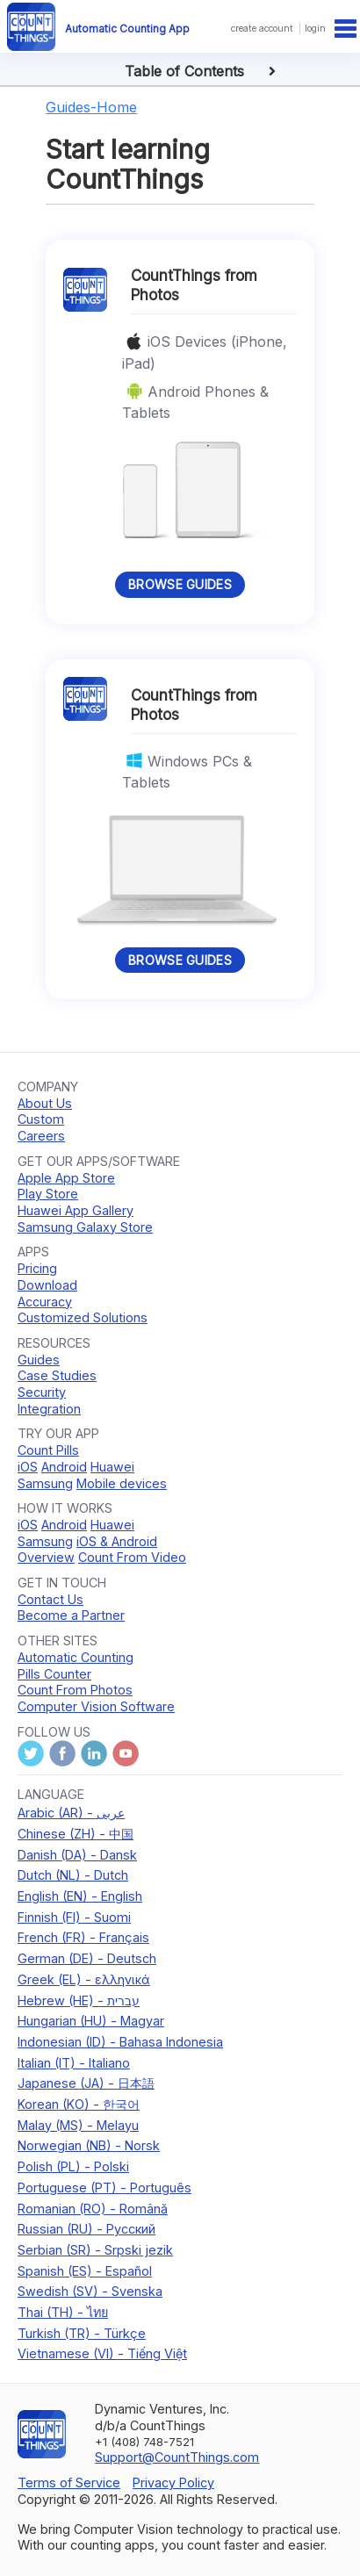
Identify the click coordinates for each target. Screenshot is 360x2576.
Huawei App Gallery (75, 1210)
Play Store (48, 1193)
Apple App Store (66, 1177)
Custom (41, 1119)
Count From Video (132, 1557)
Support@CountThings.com (177, 2457)
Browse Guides (180, 584)
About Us (45, 1103)
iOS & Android (116, 1541)
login (315, 28)
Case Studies (57, 1375)
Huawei (112, 1466)
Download (47, 1284)
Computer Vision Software (96, 1706)
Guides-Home (91, 107)
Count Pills (48, 1450)
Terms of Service (69, 2482)
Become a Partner (71, 1615)
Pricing (37, 1268)
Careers (41, 1135)
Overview (46, 1557)
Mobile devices (121, 1483)
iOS (28, 1466)
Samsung (45, 1483)
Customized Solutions (83, 1317)
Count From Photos (75, 1689)
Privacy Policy (173, 2482)
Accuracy (45, 1301)
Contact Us (50, 1599)
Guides (39, 1359)
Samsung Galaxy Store (85, 1227)
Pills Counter (54, 1673)
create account (262, 28)
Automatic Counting (75, 1657)
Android (64, 1466)
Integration (49, 1408)
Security (42, 1392)
